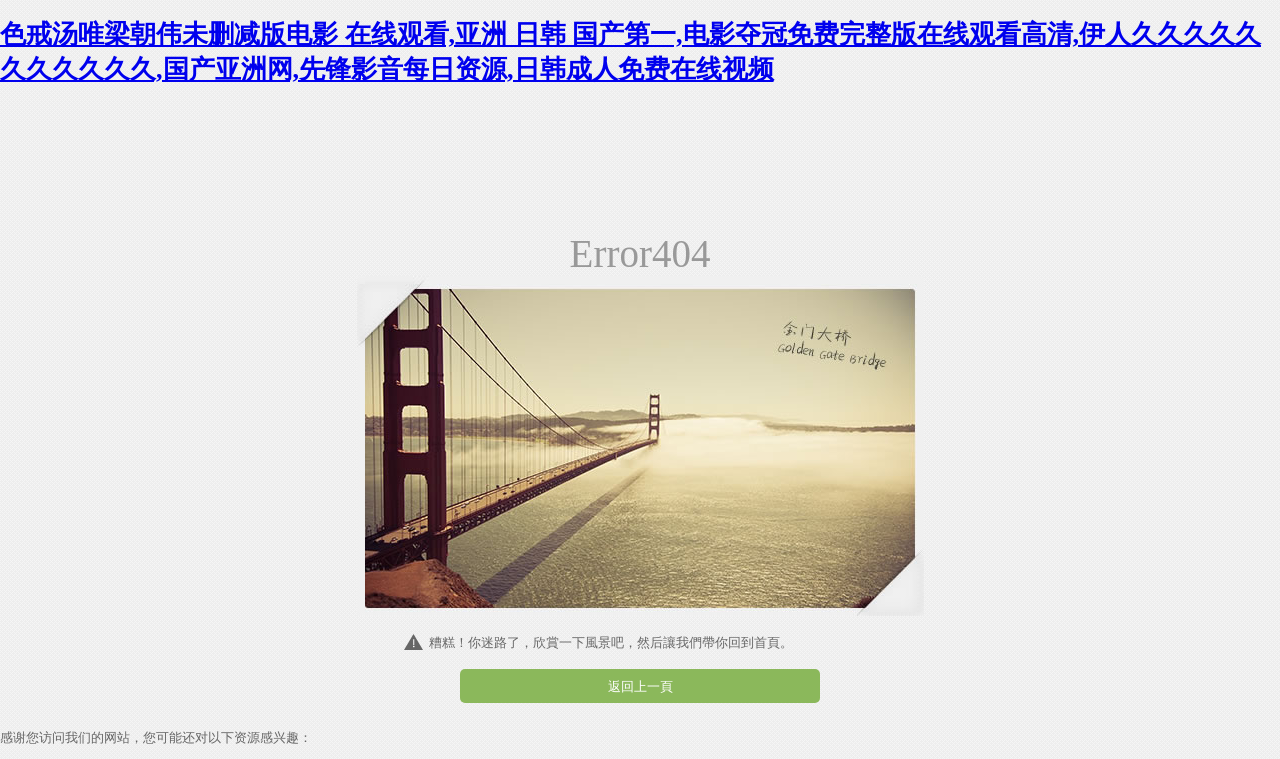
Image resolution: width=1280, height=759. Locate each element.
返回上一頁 (640, 686)
